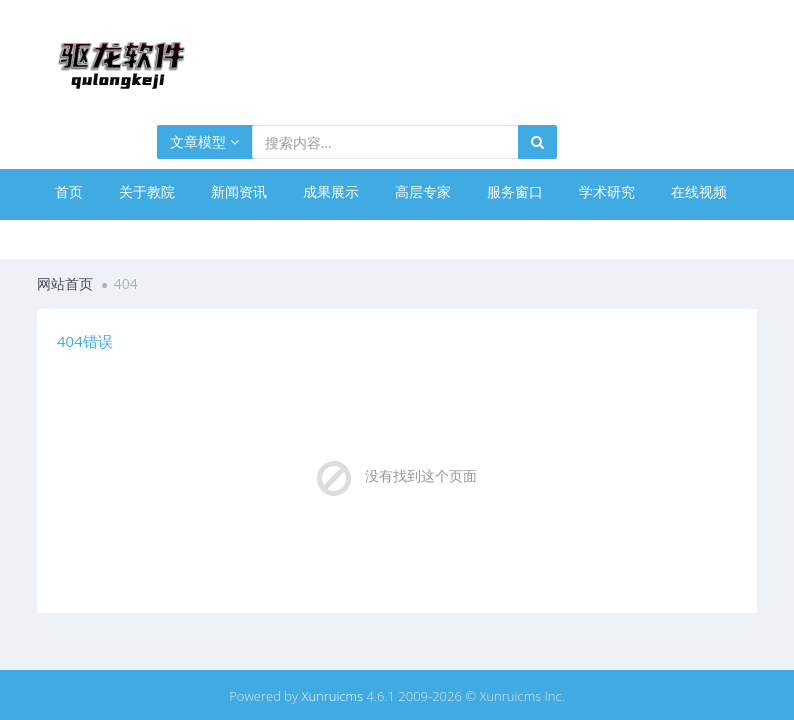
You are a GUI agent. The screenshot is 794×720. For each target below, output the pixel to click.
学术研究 (607, 191)
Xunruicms (332, 696)
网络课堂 (83, 236)
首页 (69, 191)
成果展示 (331, 191)
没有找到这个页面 (421, 475)
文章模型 (204, 141)
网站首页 (65, 283)
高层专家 (423, 191)
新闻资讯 (239, 191)
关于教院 (147, 191)
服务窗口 (515, 191)
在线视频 (699, 191)
